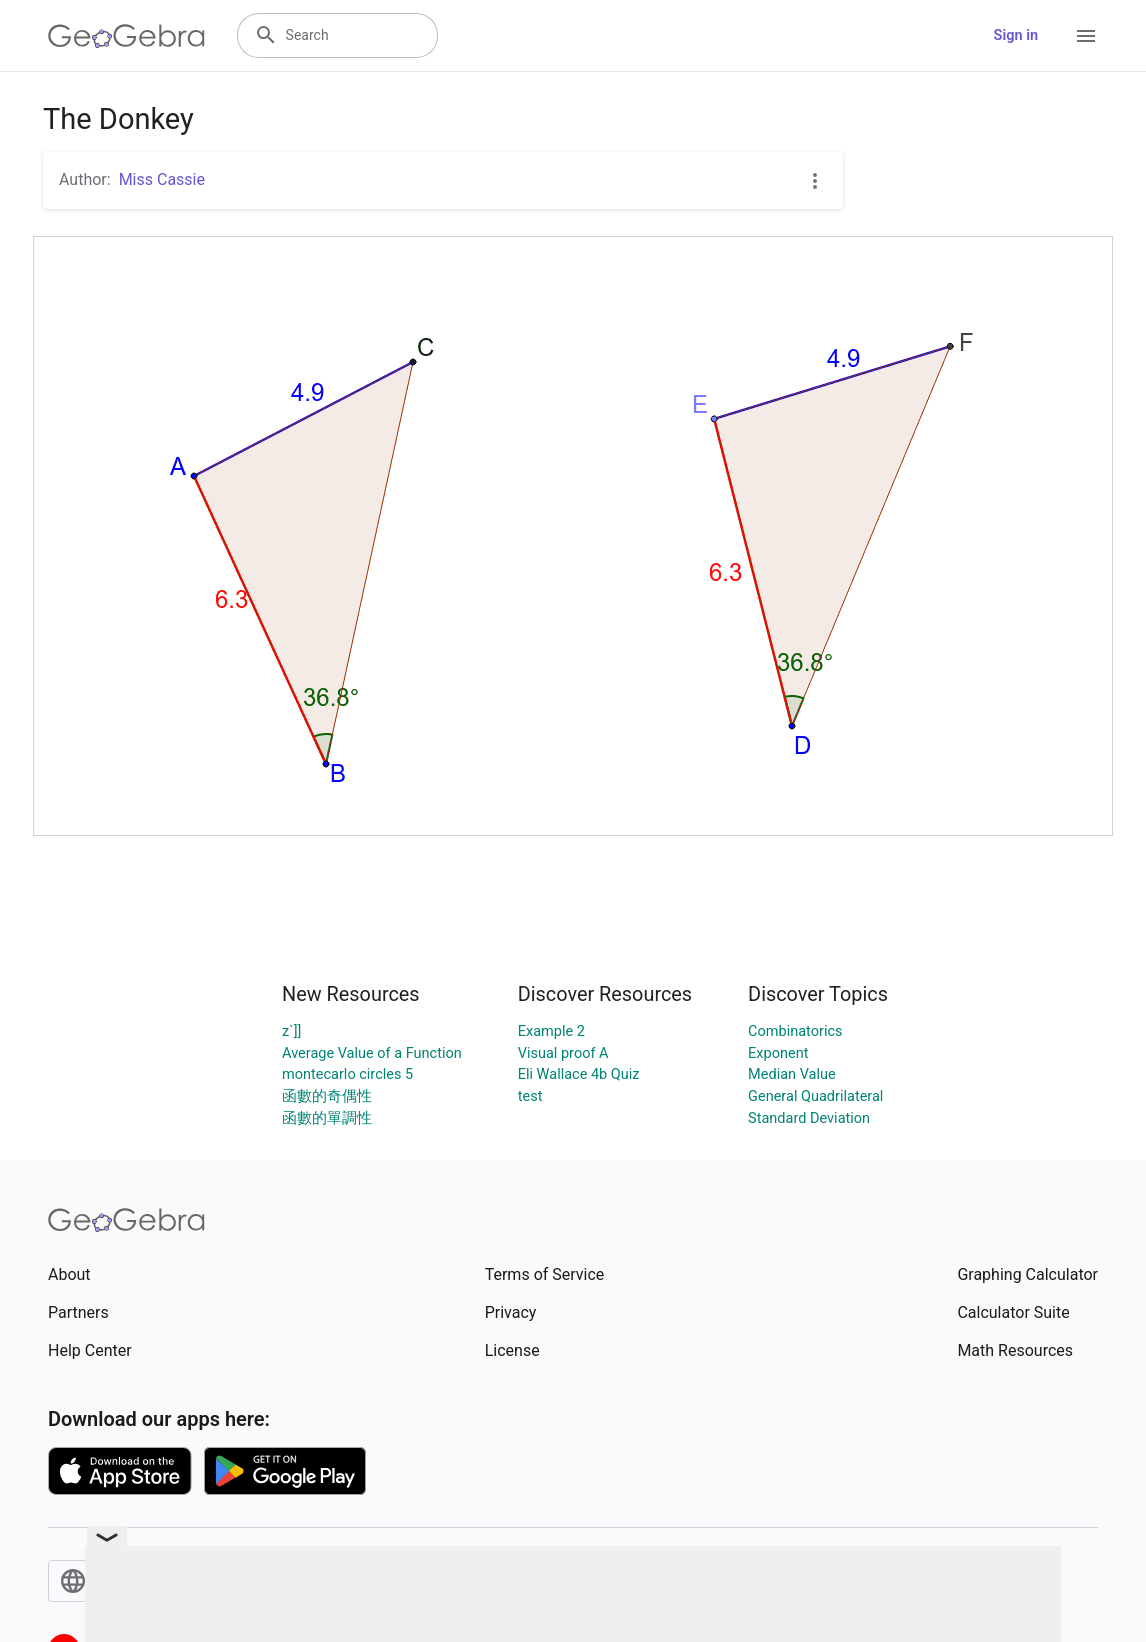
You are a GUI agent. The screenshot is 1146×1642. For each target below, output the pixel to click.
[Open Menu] (1086, 36)
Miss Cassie (162, 179)
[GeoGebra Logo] (126, 36)
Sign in (1016, 35)
